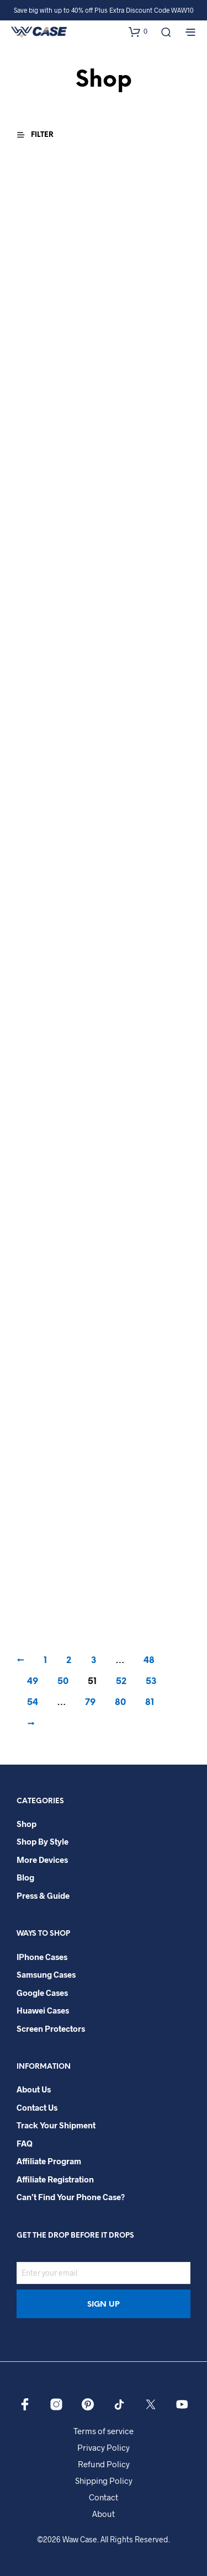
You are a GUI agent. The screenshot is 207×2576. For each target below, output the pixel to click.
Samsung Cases (46, 1974)
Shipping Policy (103, 2480)
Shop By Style (42, 1841)
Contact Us (37, 2107)
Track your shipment (56, 2125)
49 (32, 1681)
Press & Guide (43, 1895)
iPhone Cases (42, 1957)
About (103, 2514)
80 (120, 1702)
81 (149, 1702)
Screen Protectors (51, 2028)
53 (151, 1681)
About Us (34, 2089)
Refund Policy (104, 2464)
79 (90, 1702)
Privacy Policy (103, 2447)
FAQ (25, 2143)
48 (149, 1660)
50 (62, 1681)
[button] (138, 31)
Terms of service (103, 2431)
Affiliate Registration (55, 2179)
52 (121, 1681)
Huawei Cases (43, 2010)
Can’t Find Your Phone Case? (71, 2197)
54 (32, 1702)
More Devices (42, 1860)
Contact (103, 2497)
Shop (26, 1824)
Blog (25, 1877)
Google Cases (42, 1993)
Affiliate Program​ (49, 2161)
